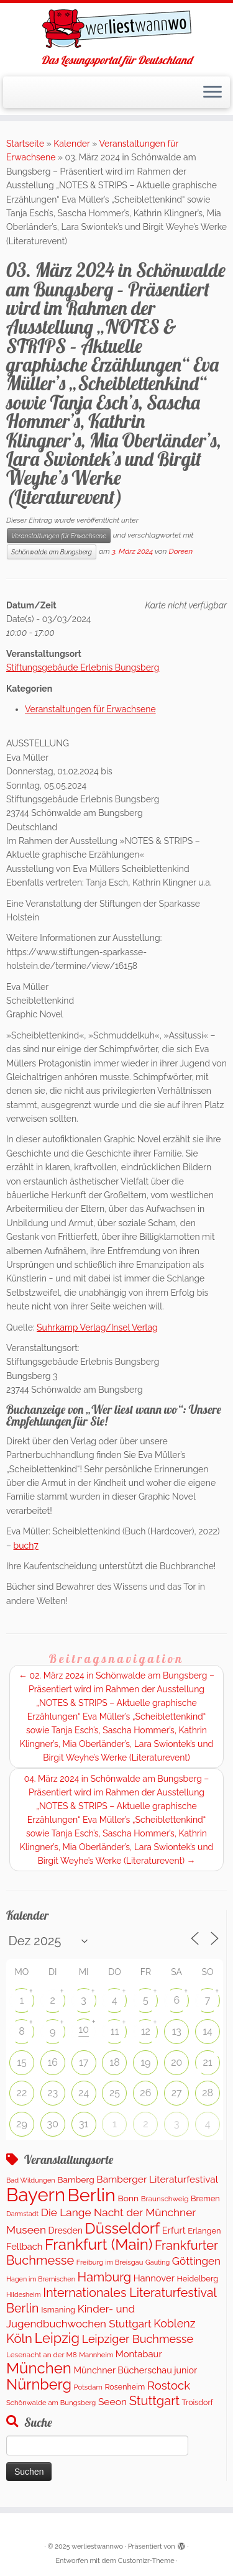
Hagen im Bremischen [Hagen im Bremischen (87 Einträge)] (40, 2279)
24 (83, 2093)
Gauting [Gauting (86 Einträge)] (157, 2262)
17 (83, 2062)
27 (176, 2093)
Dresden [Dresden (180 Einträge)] (65, 2230)
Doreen (180, 551)
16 (53, 2062)
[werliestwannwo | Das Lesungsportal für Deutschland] (116, 28)
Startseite (25, 144)
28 (207, 2093)
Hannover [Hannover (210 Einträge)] (154, 2278)
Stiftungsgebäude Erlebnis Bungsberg (82, 667)
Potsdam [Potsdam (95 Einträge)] (88, 2387)
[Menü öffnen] (212, 92)
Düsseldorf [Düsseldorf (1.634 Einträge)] (122, 2228)
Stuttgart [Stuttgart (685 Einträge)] (154, 2400)
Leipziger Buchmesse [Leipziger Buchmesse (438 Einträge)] (138, 2338)
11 (115, 2031)
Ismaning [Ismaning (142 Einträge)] (58, 2309)
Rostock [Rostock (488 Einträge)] (168, 2385)
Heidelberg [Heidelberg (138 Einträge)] (197, 2278)
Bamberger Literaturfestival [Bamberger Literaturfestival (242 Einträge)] (157, 2179)
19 (145, 2062)
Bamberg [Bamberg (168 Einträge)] (75, 2179)
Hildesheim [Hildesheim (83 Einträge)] (23, 2294)
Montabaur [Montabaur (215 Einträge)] (139, 2354)
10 (83, 2029)
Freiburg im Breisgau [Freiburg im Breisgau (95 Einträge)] (110, 2262)
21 (207, 2062)
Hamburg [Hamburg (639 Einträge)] (105, 2277)
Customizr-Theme (146, 2561)
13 (176, 2031)
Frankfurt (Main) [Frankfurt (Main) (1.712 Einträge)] (98, 2244)
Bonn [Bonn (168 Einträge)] (128, 2198)
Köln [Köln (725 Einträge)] (19, 2338)
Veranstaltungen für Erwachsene (58, 535)
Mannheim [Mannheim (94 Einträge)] (96, 2354)
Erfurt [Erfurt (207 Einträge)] (174, 2230)
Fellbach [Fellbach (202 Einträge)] (24, 2246)
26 (145, 2093)
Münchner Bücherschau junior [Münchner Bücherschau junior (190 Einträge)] (135, 2370)
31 (83, 2124)
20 (176, 2062)
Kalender (71, 144)
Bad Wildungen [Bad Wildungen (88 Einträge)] (30, 2180)
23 (52, 2093)
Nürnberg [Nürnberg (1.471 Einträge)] (38, 2384)
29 (21, 2124)
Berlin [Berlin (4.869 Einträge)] (92, 2195)
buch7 (26, 1546)
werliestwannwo (97, 2546)
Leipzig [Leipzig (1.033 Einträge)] (57, 2338)
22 (22, 2093)
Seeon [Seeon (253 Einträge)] (112, 2402)
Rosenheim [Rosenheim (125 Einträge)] (124, 2386)
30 (52, 2124)
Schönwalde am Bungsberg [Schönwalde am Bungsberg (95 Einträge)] (51, 2402)
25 (114, 2093)
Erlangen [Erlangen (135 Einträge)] (204, 2230)
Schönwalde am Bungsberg (51, 552)
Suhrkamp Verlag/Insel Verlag (97, 1327)
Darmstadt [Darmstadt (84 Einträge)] (22, 2214)
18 (114, 2062)
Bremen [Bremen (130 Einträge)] (205, 2198)
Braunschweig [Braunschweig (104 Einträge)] (165, 2198)
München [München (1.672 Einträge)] (38, 2368)
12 (145, 2031)
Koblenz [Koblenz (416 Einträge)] (174, 2323)
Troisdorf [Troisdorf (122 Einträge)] (197, 2402)
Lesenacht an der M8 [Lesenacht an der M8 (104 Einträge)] (41, 2354)
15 (22, 2062)
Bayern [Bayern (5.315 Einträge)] (35, 2195)
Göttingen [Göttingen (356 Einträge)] (196, 2261)
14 (207, 2031)
